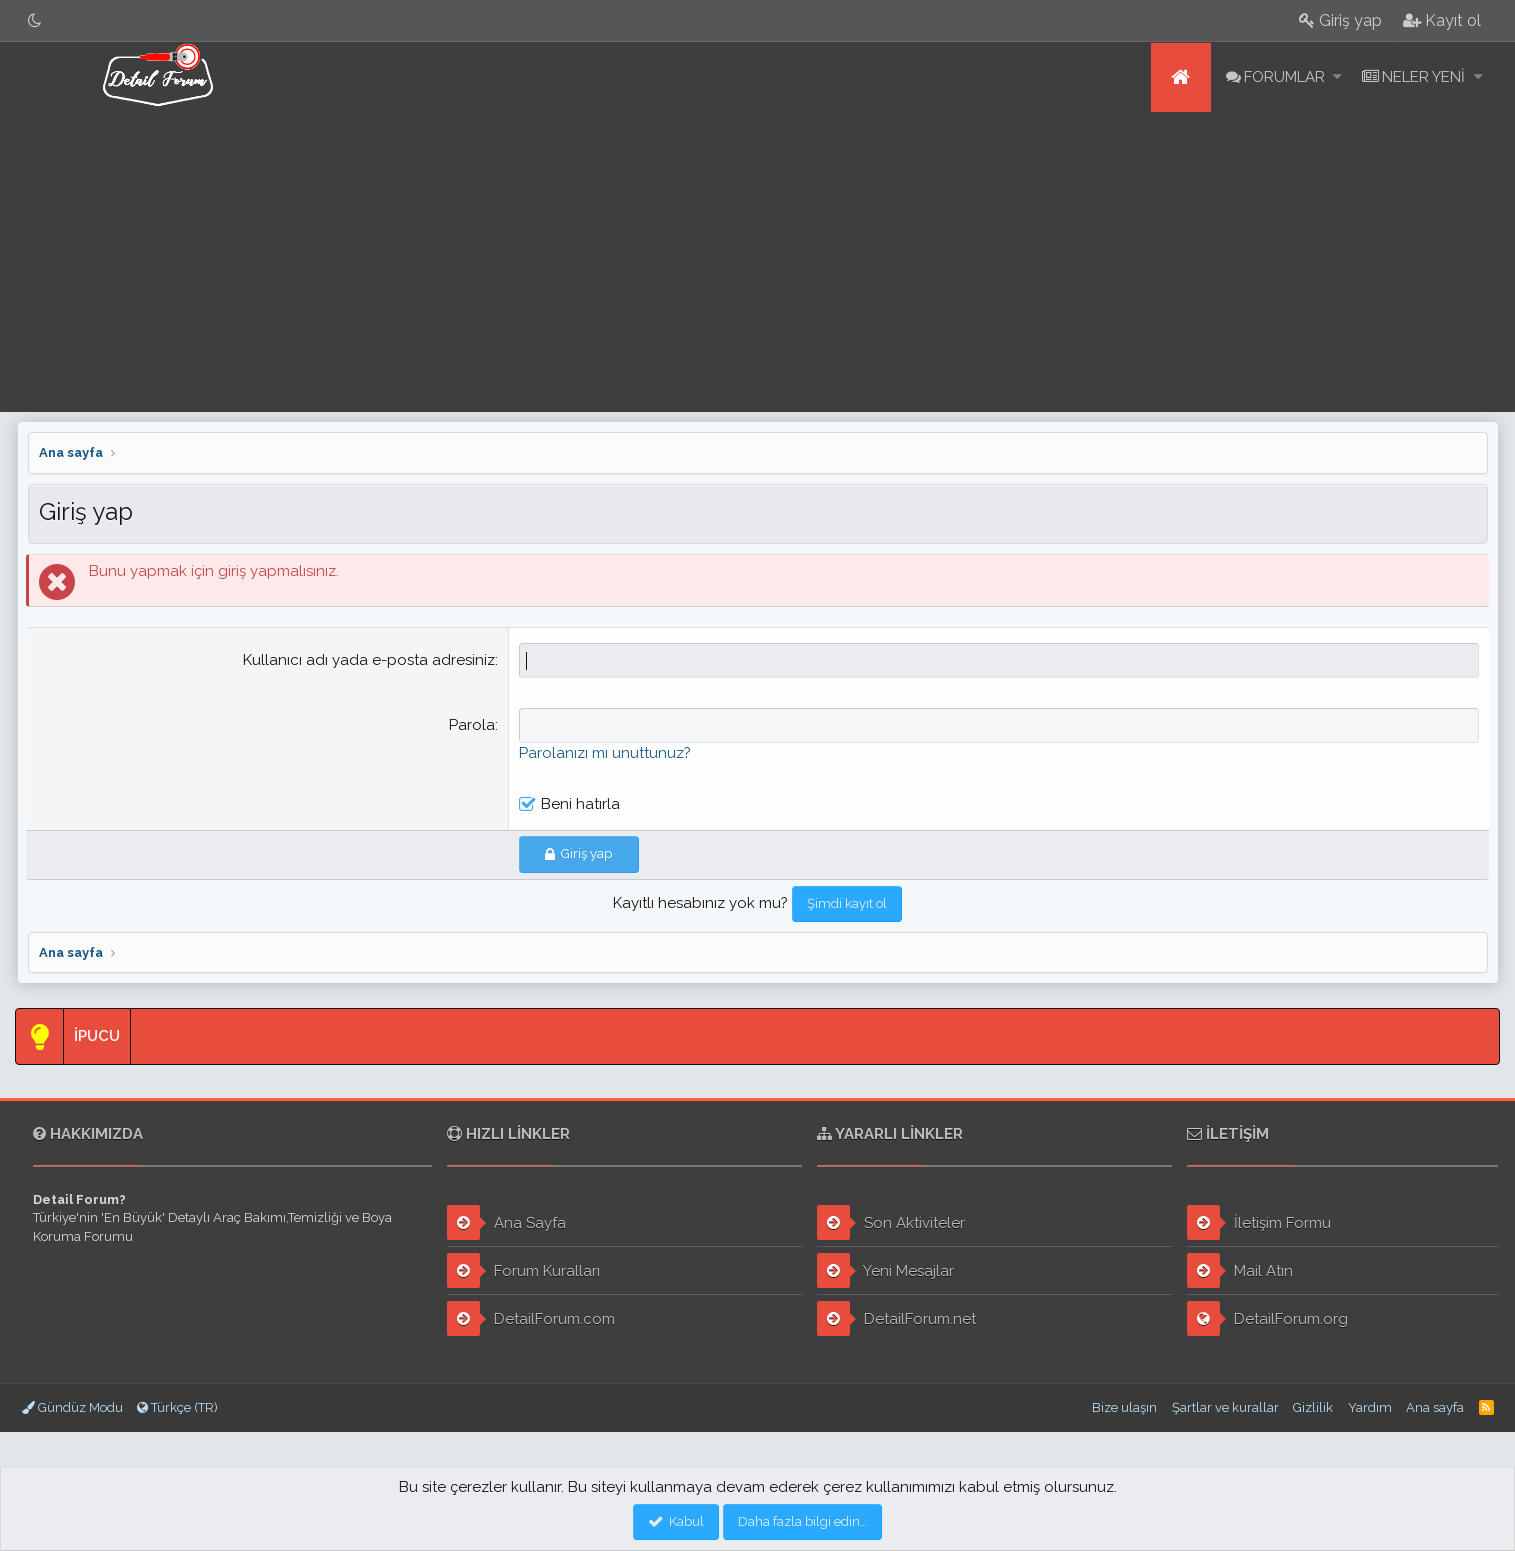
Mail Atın (1240, 1270)
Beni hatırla (581, 804)
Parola (473, 725)
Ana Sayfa (506, 1222)
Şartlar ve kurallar (1225, 1407)
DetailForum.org (1267, 1318)
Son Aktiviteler (891, 1222)
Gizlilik (1313, 1407)
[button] (1337, 77)
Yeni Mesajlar (885, 1270)
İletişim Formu (1259, 1222)
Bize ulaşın (1124, 1407)
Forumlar (1284, 77)
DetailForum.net (896, 1318)
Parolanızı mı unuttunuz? (606, 753)
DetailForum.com (531, 1318)
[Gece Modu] (35, 20)
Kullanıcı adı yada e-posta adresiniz (370, 660)
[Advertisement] (758, 262)
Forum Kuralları (523, 1270)
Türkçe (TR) (177, 1407)
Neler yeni (1423, 77)
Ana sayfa (1181, 77)
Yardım (1370, 1407)
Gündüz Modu (72, 1407)
